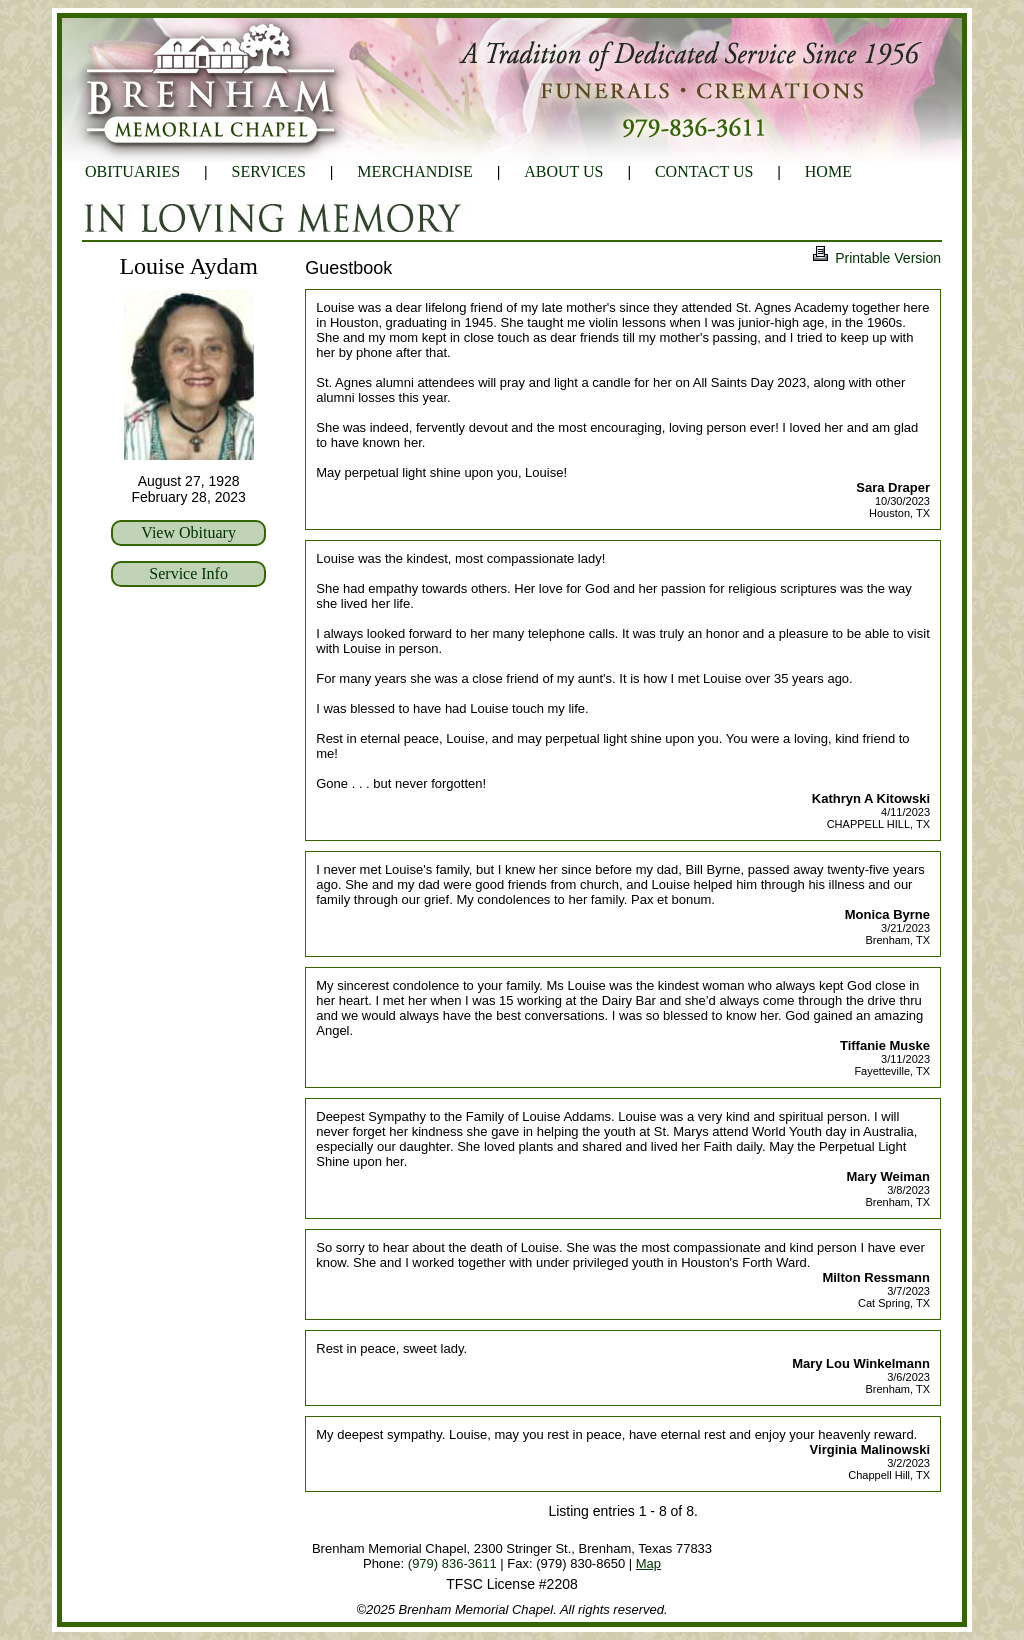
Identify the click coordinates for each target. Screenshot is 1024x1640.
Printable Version (876, 258)
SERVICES (269, 171)
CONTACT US (704, 171)
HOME (828, 171)
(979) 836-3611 (452, 1563)
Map (648, 1563)
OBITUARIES (132, 171)
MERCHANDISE (415, 171)
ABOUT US (563, 171)
